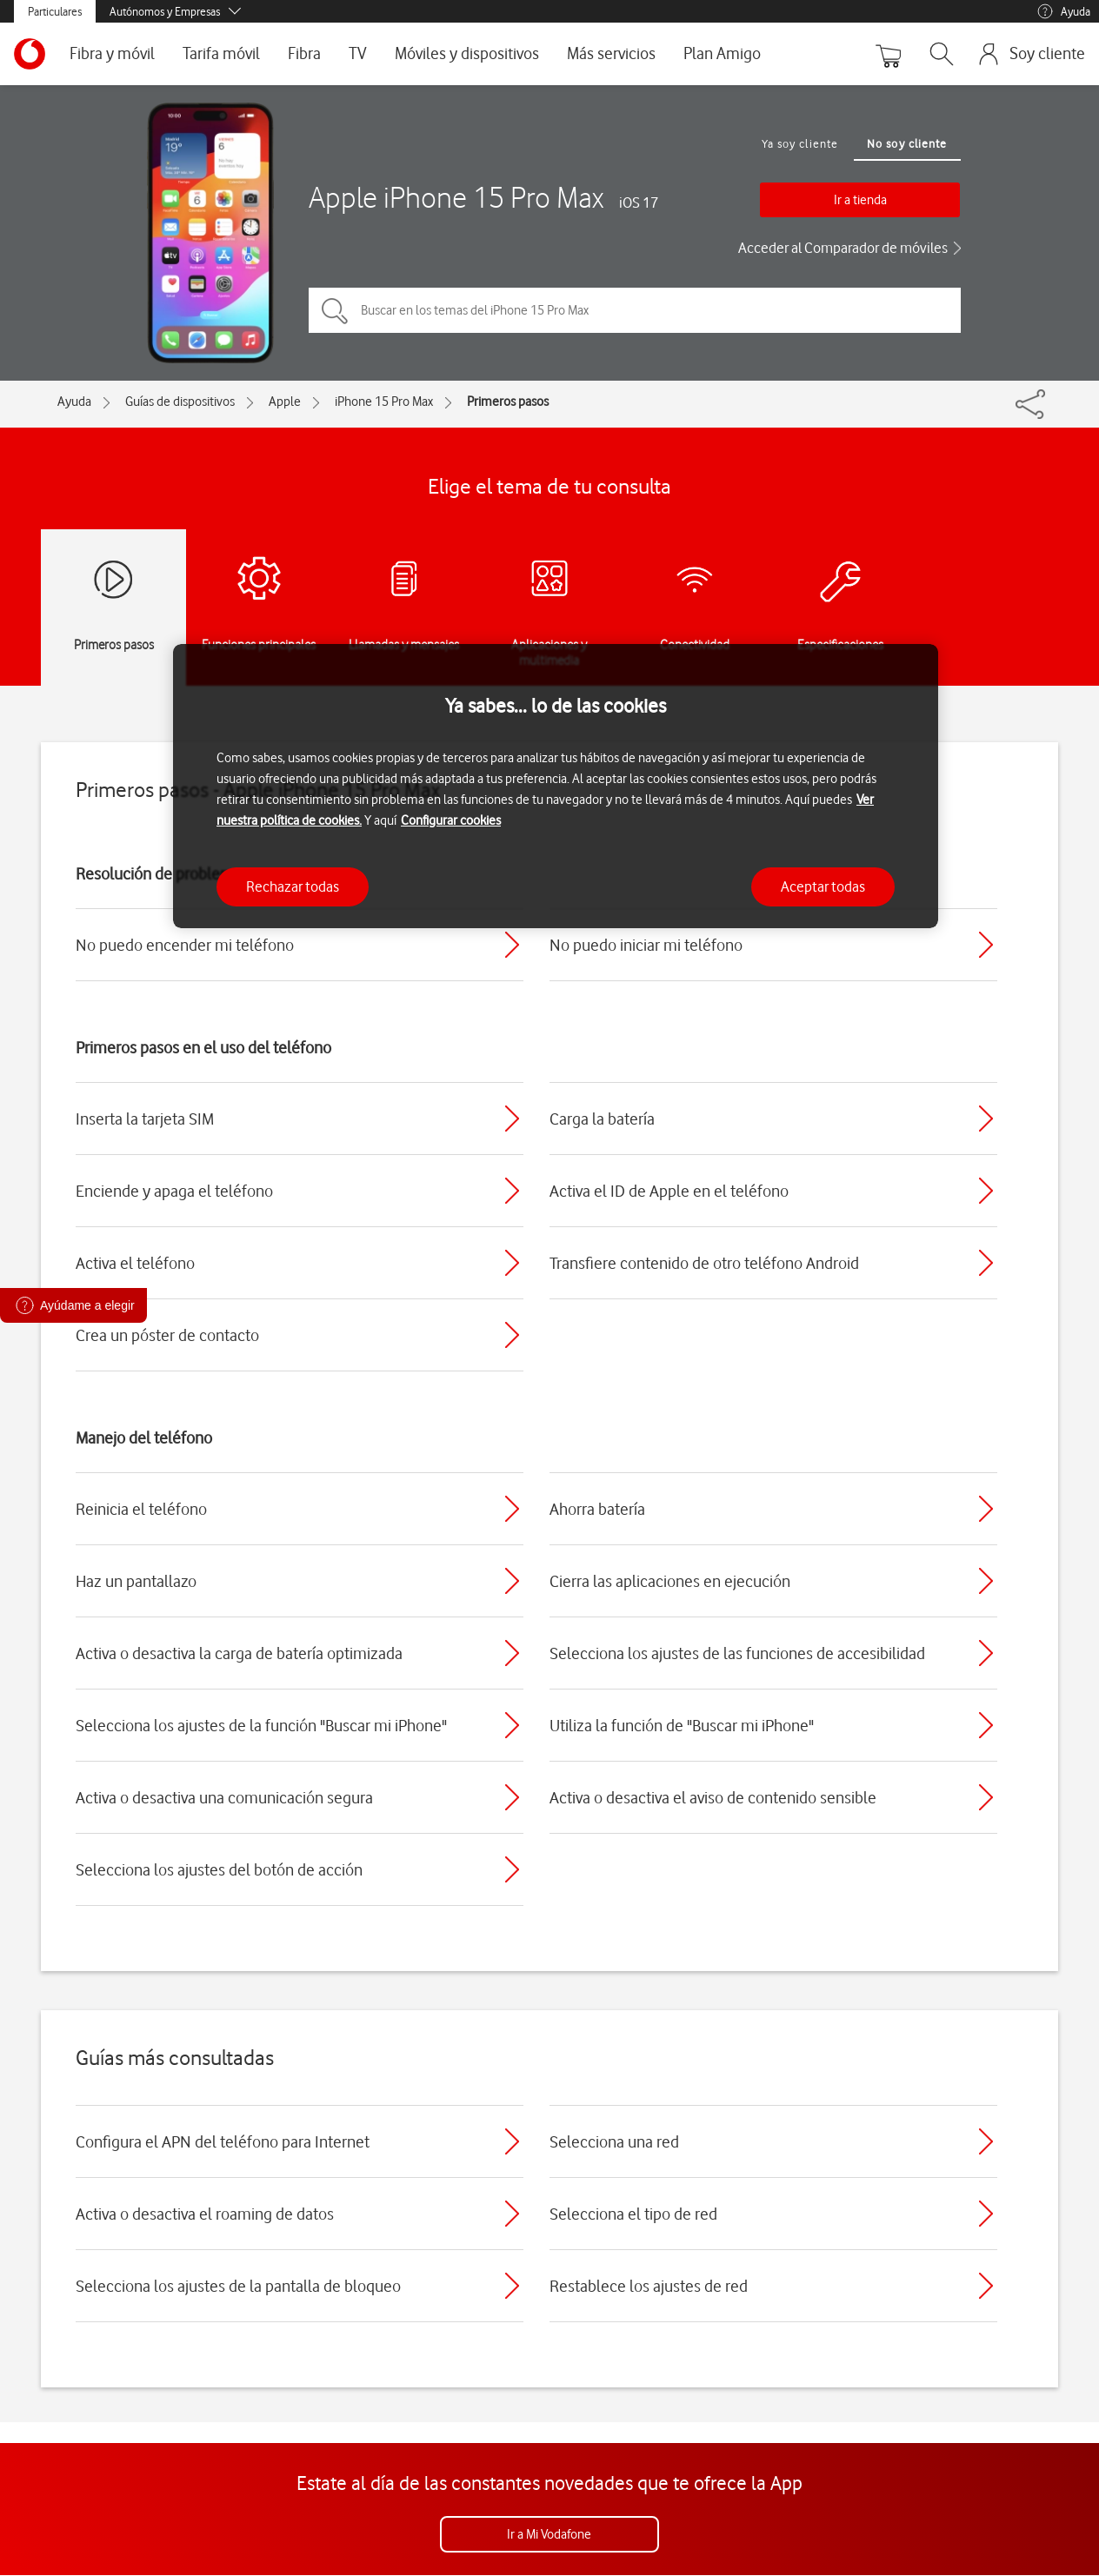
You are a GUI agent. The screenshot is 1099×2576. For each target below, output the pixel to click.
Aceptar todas (823, 886)
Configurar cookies (451, 820)
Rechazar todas (292, 886)
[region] (555, 786)
